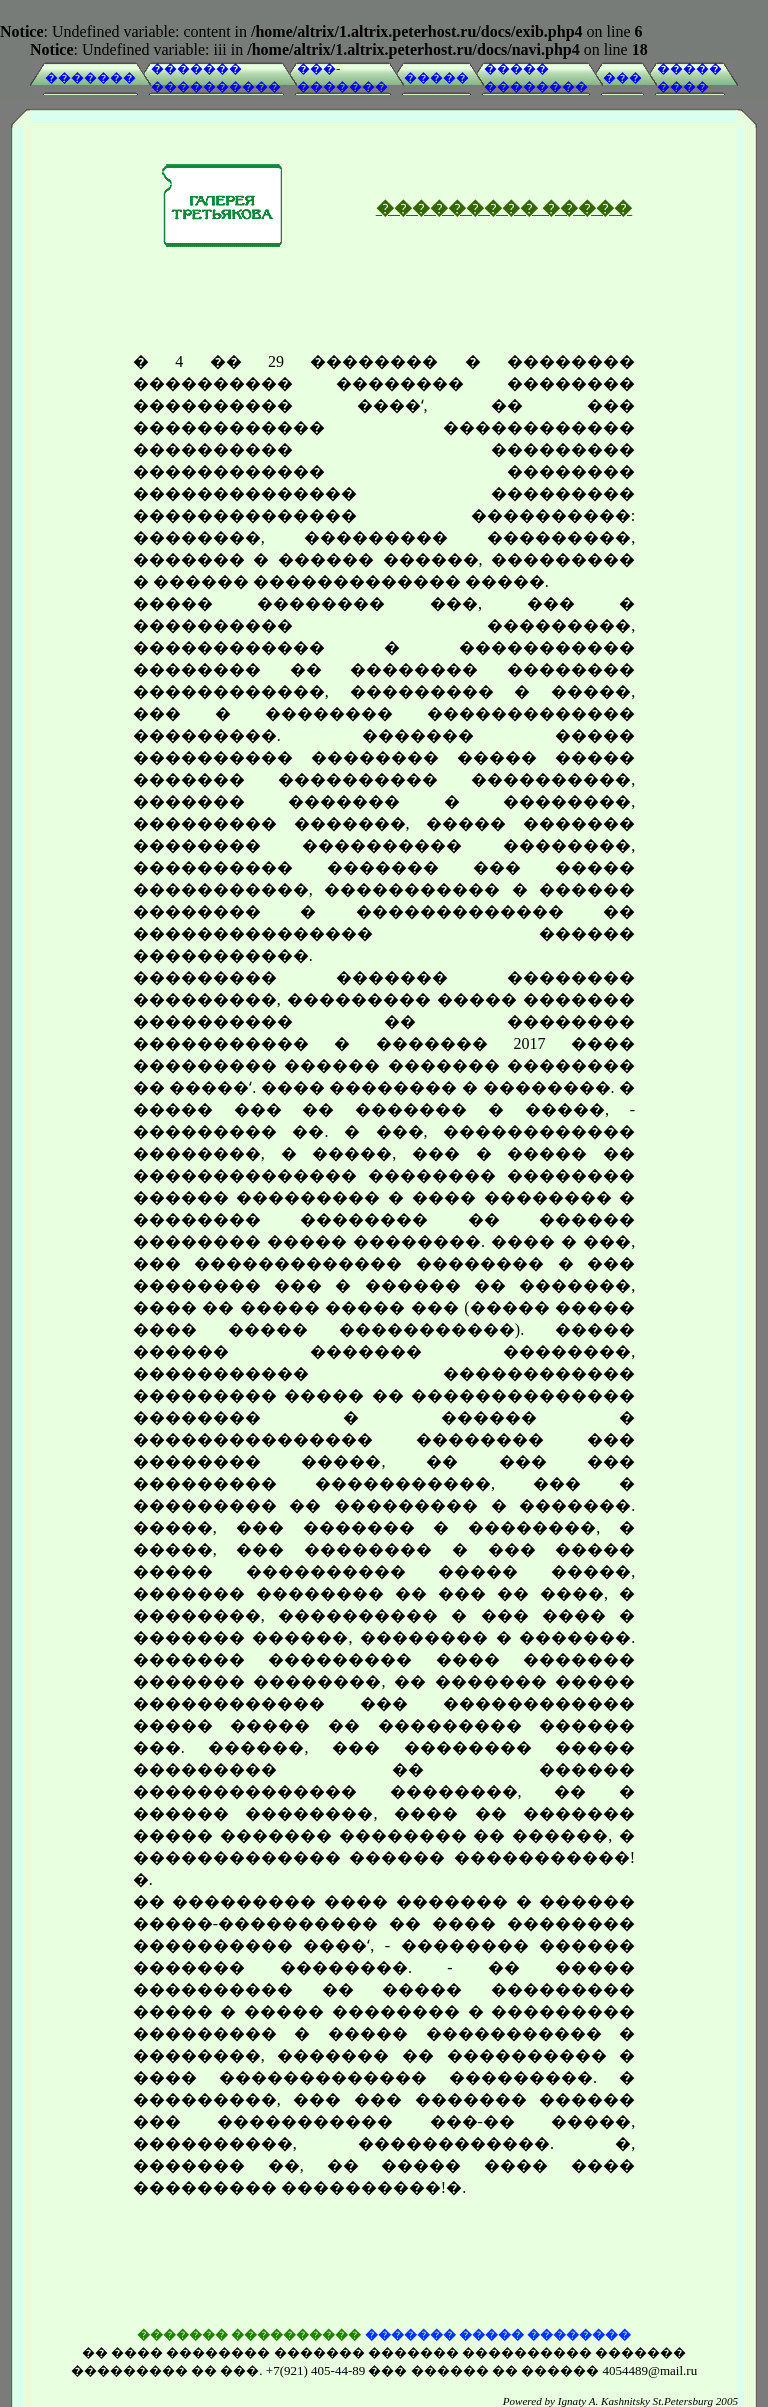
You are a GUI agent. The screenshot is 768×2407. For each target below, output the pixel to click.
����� (436, 77)
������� (90, 77)
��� (622, 77)
